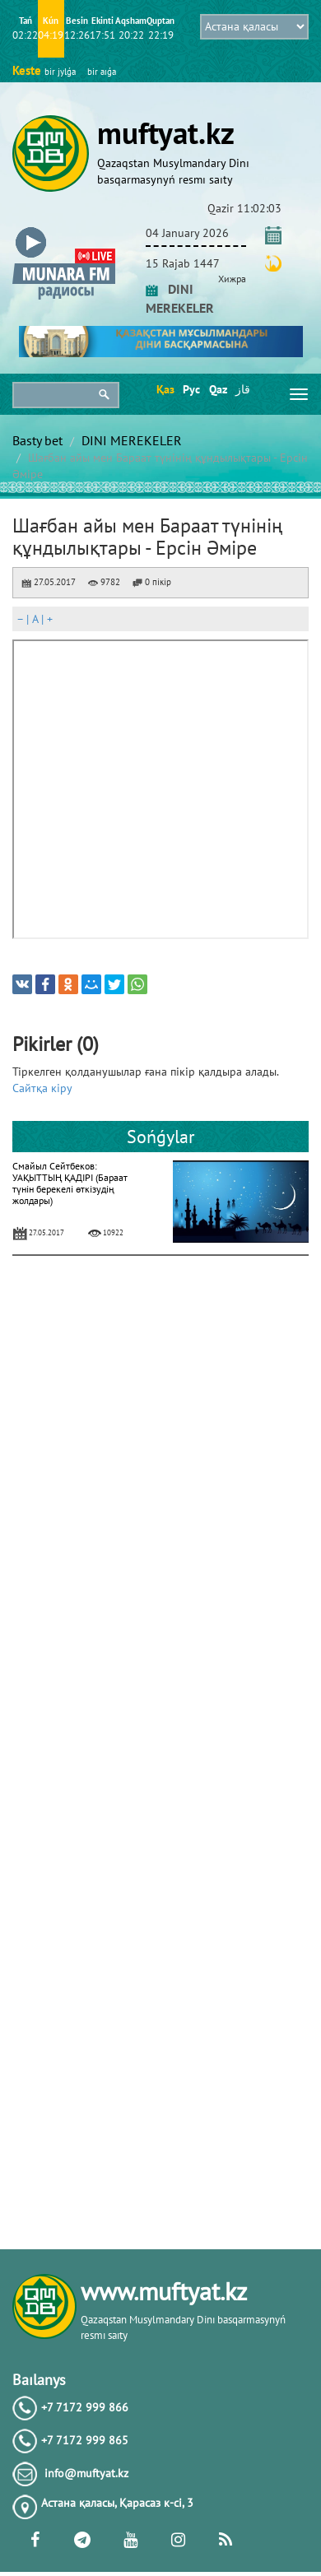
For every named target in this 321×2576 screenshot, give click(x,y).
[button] (63, 230)
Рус (190, 389)
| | (34, 618)
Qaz (217, 389)
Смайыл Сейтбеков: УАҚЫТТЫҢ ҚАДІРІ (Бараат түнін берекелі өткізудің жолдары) (70, 1183)
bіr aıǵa (101, 71)
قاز (242, 389)
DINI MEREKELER (131, 440)
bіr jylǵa (60, 71)
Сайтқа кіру (42, 1088)
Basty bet (37, 440)
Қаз (164, 389)
